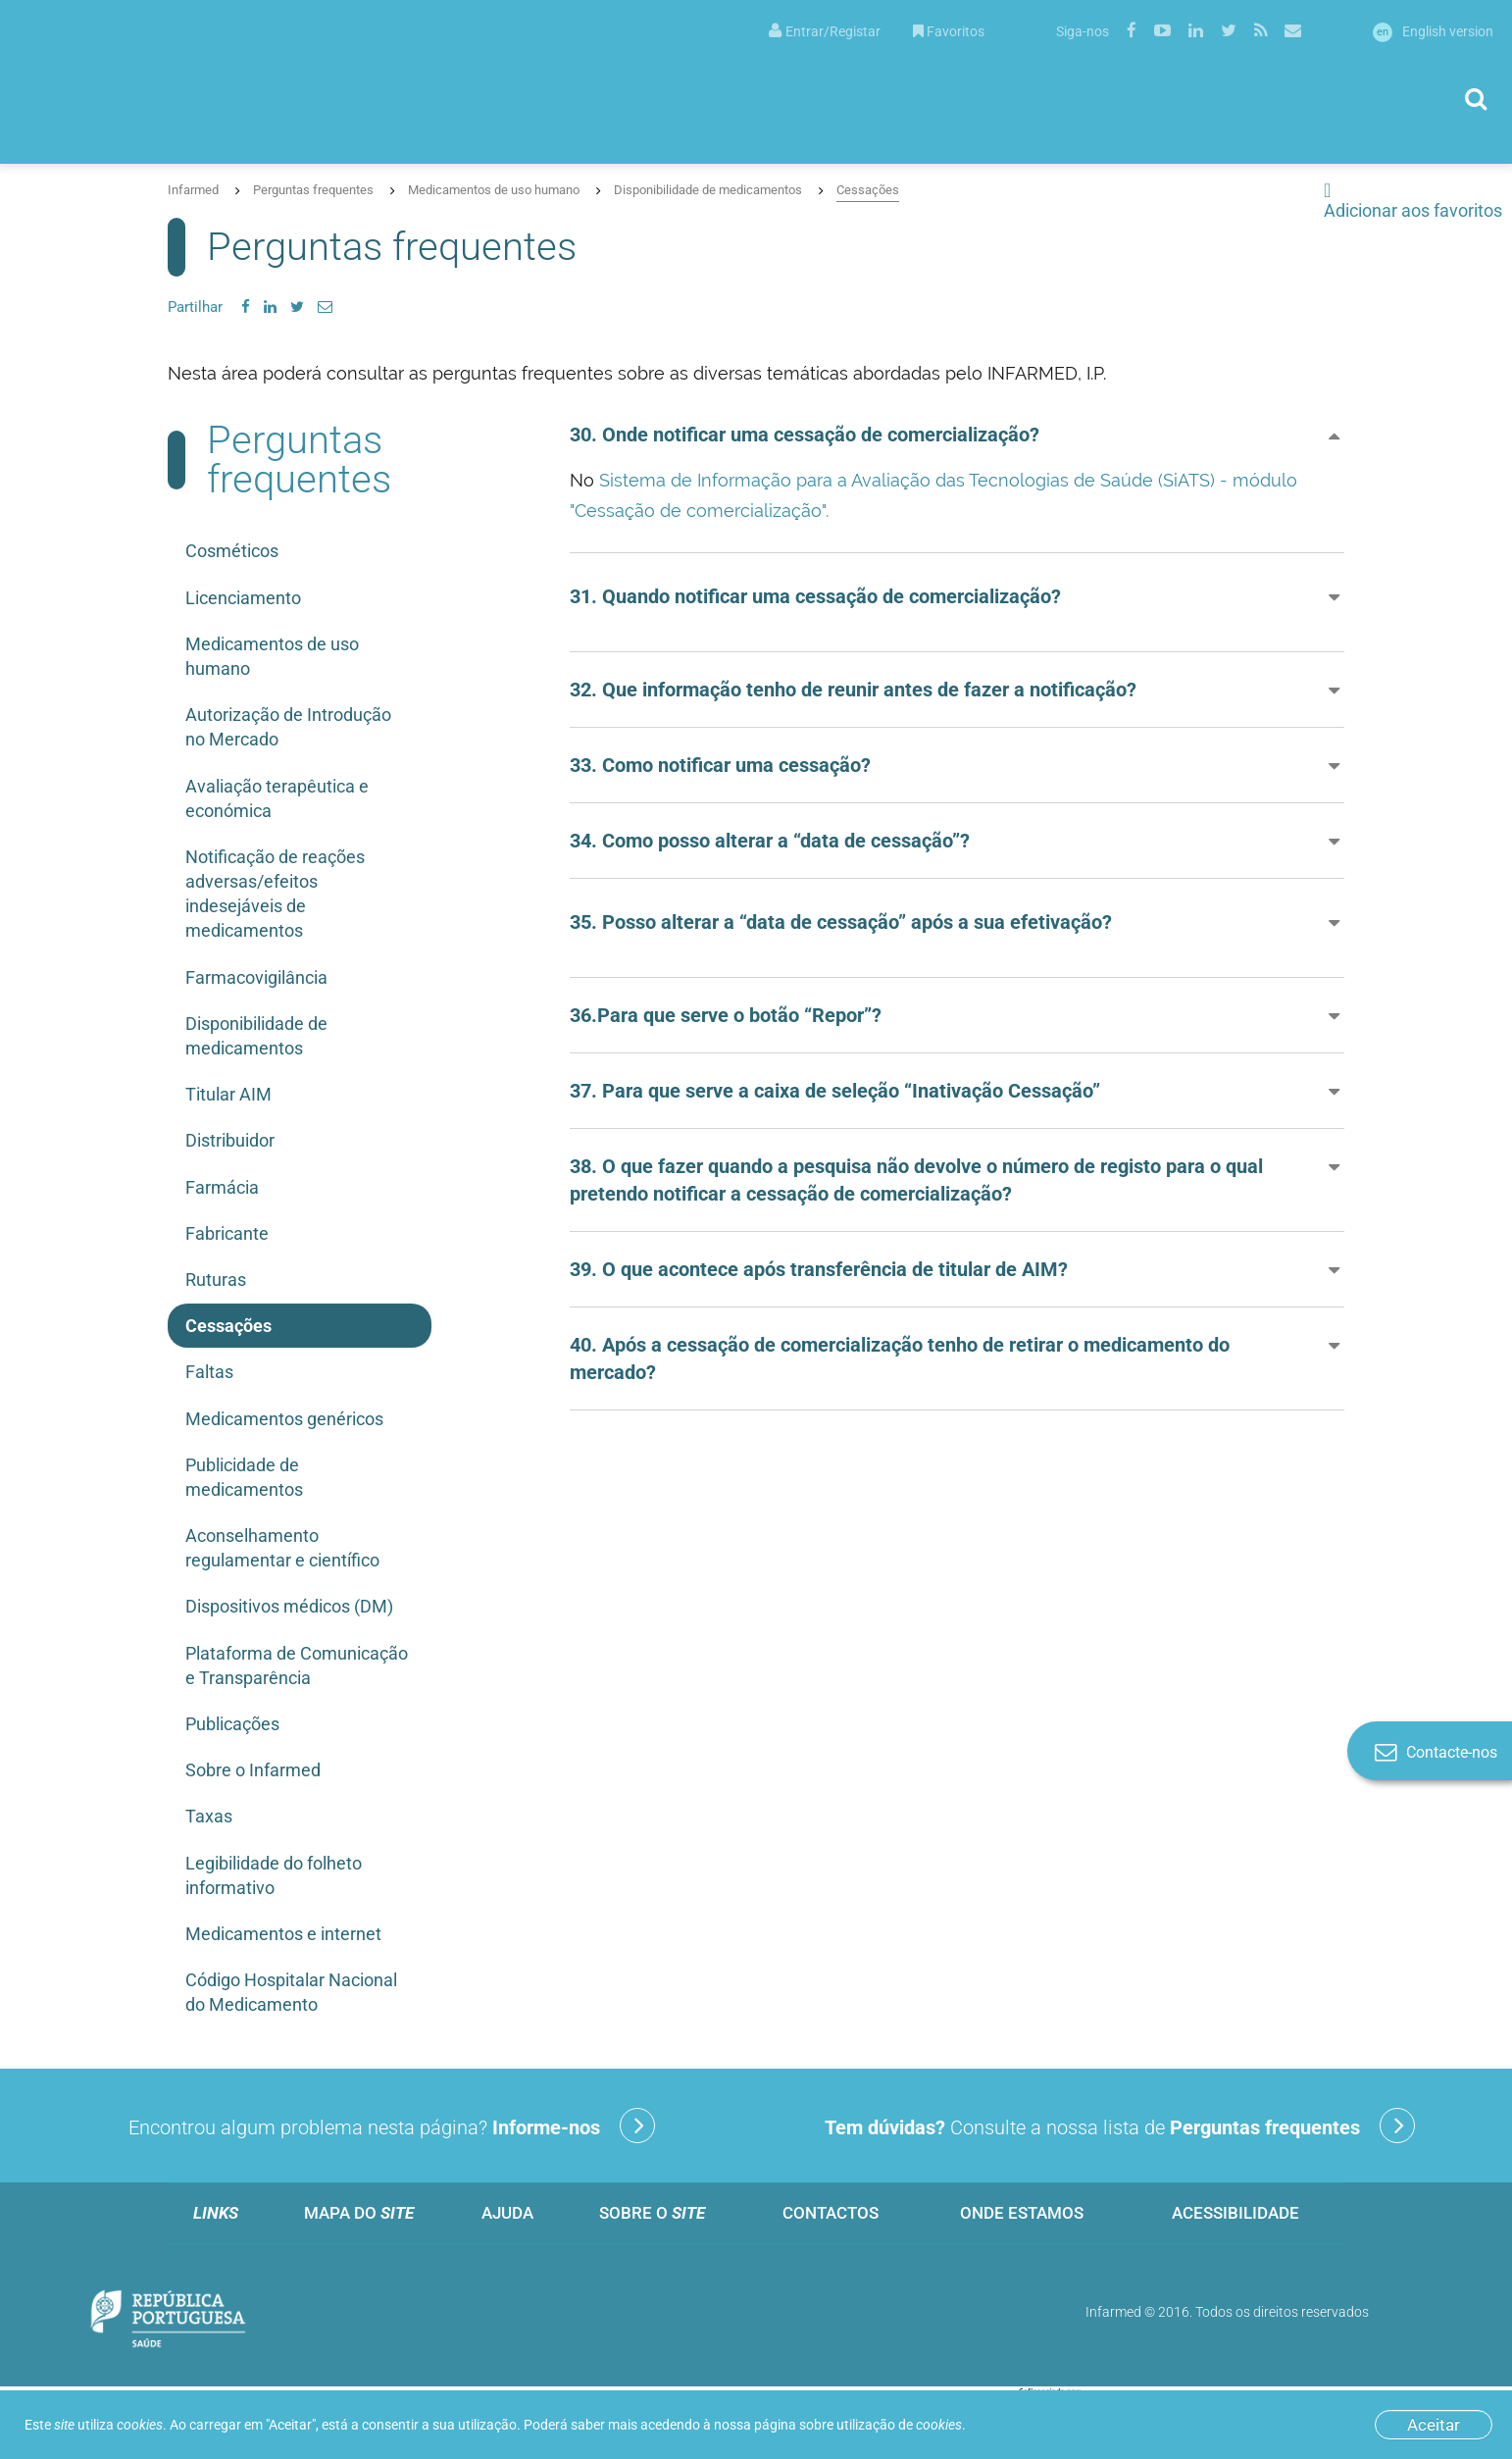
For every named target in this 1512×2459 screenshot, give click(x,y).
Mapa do (359, 2213)
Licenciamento (243, 598)
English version (1433, 31)
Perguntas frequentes (313, 189)
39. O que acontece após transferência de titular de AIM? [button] (819, 1269)
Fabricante (227, 1233)
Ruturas (215, 1279)
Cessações (867, 189)
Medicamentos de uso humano (494, 189)
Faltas (209, 1371)
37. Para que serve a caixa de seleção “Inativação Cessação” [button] (835, 1090)
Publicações (232, 1724)
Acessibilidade (1235, 2213)
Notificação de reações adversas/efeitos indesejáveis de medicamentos (275, 894)
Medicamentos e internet (283, 1933)
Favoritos (948, 31)
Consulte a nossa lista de (1120, 2125)
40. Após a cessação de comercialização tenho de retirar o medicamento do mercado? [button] (900, 1358)
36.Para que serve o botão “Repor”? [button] (726, 1015)
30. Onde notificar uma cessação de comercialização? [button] (804, 434)
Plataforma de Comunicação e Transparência (296, 1665)
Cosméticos (231, 550)
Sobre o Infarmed (253, 1770)
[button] (957, 596)
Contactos (830, 2213)
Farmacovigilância (256, 977)
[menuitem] (825, 30)
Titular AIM (228, 1094)
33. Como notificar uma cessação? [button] (720, 765)
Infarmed (193, 189)
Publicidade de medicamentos (244, 1477)
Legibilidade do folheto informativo (273, 1875)
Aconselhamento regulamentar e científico (282, 1547)
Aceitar (1433, 2424)
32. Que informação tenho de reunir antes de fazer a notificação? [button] (853, 689)
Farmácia (222, 1187)
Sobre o (652, 2213)
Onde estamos (1022, 2213)
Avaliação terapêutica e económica (277, 798)
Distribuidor (230, 1140)
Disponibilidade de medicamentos (708, 189)
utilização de (899, 2425)
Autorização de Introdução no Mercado (288, 726)
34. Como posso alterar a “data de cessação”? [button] (770, 840)
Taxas (208, 1816)
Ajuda (507, 2213)
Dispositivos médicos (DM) (289, 1606)
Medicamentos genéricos (284, 1419)
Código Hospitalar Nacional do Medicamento (291, 1992)
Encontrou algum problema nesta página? (391, 2125)
